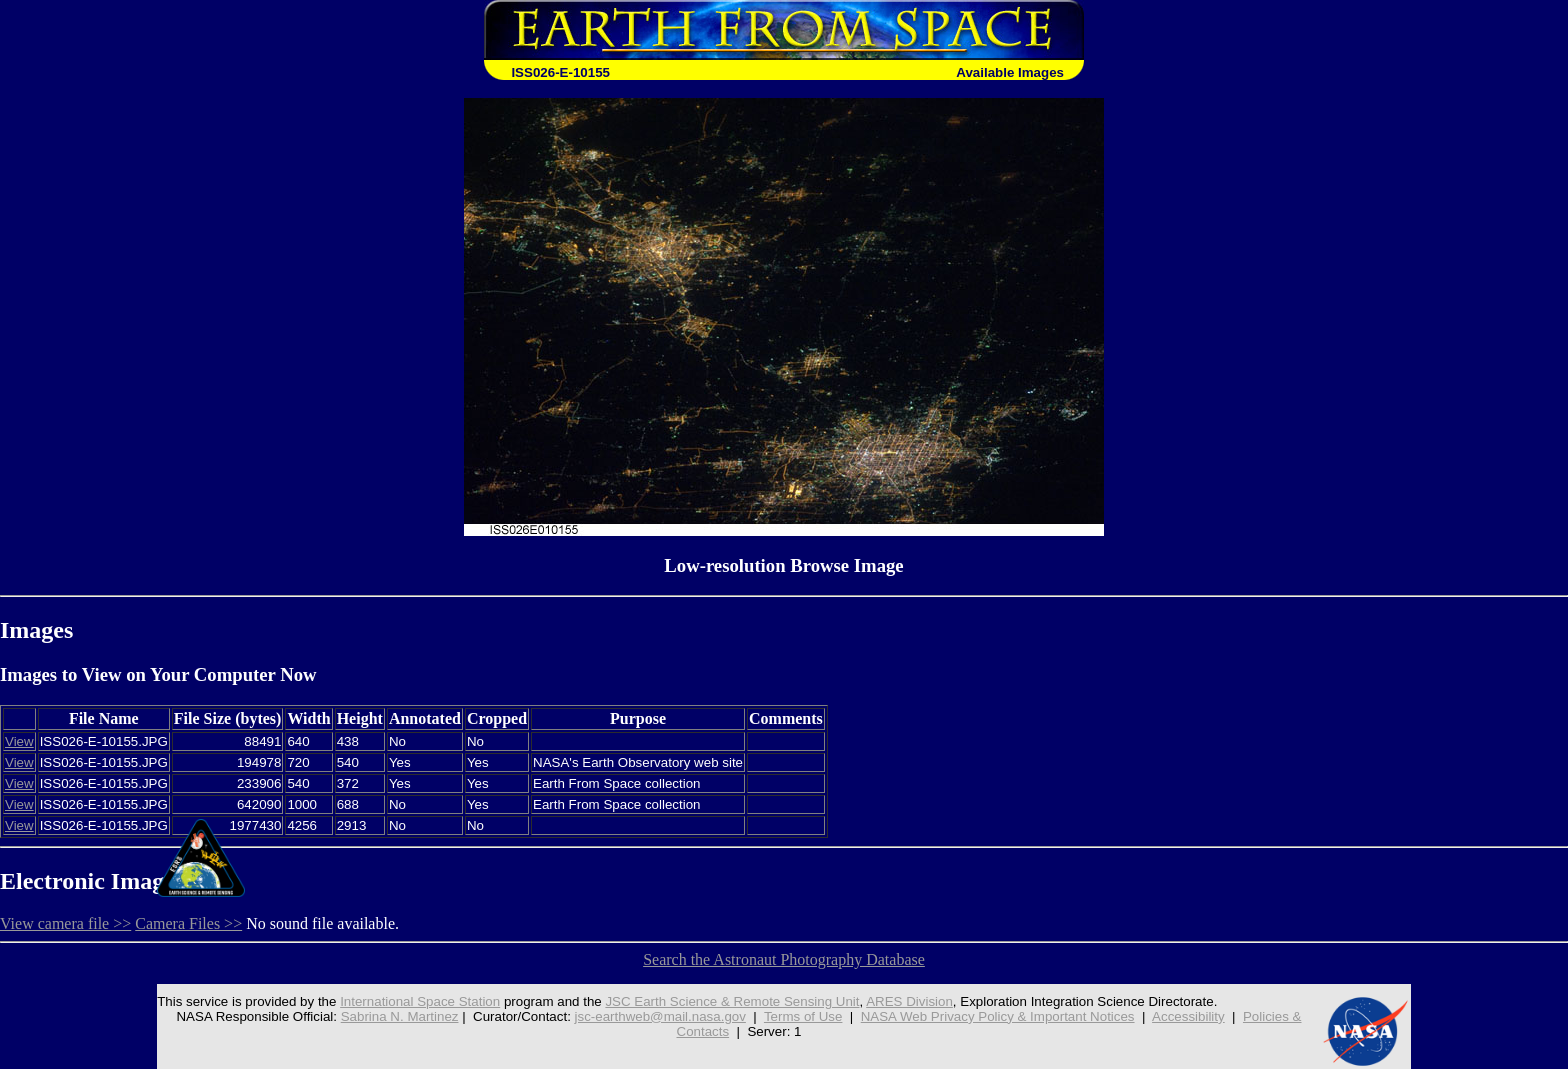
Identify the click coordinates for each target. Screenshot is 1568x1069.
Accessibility (1188, 1016)
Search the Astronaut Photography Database (784, 959)
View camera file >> (65, 923)
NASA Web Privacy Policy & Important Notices (998, 1016)
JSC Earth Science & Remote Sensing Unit (732, 1001)
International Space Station (420, 1001)
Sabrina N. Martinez (400, 1016)
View (19, 741)
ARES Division (909, 1001)
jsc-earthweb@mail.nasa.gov (660, 1016)
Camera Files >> (188, 923)
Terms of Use (803, 1016)
